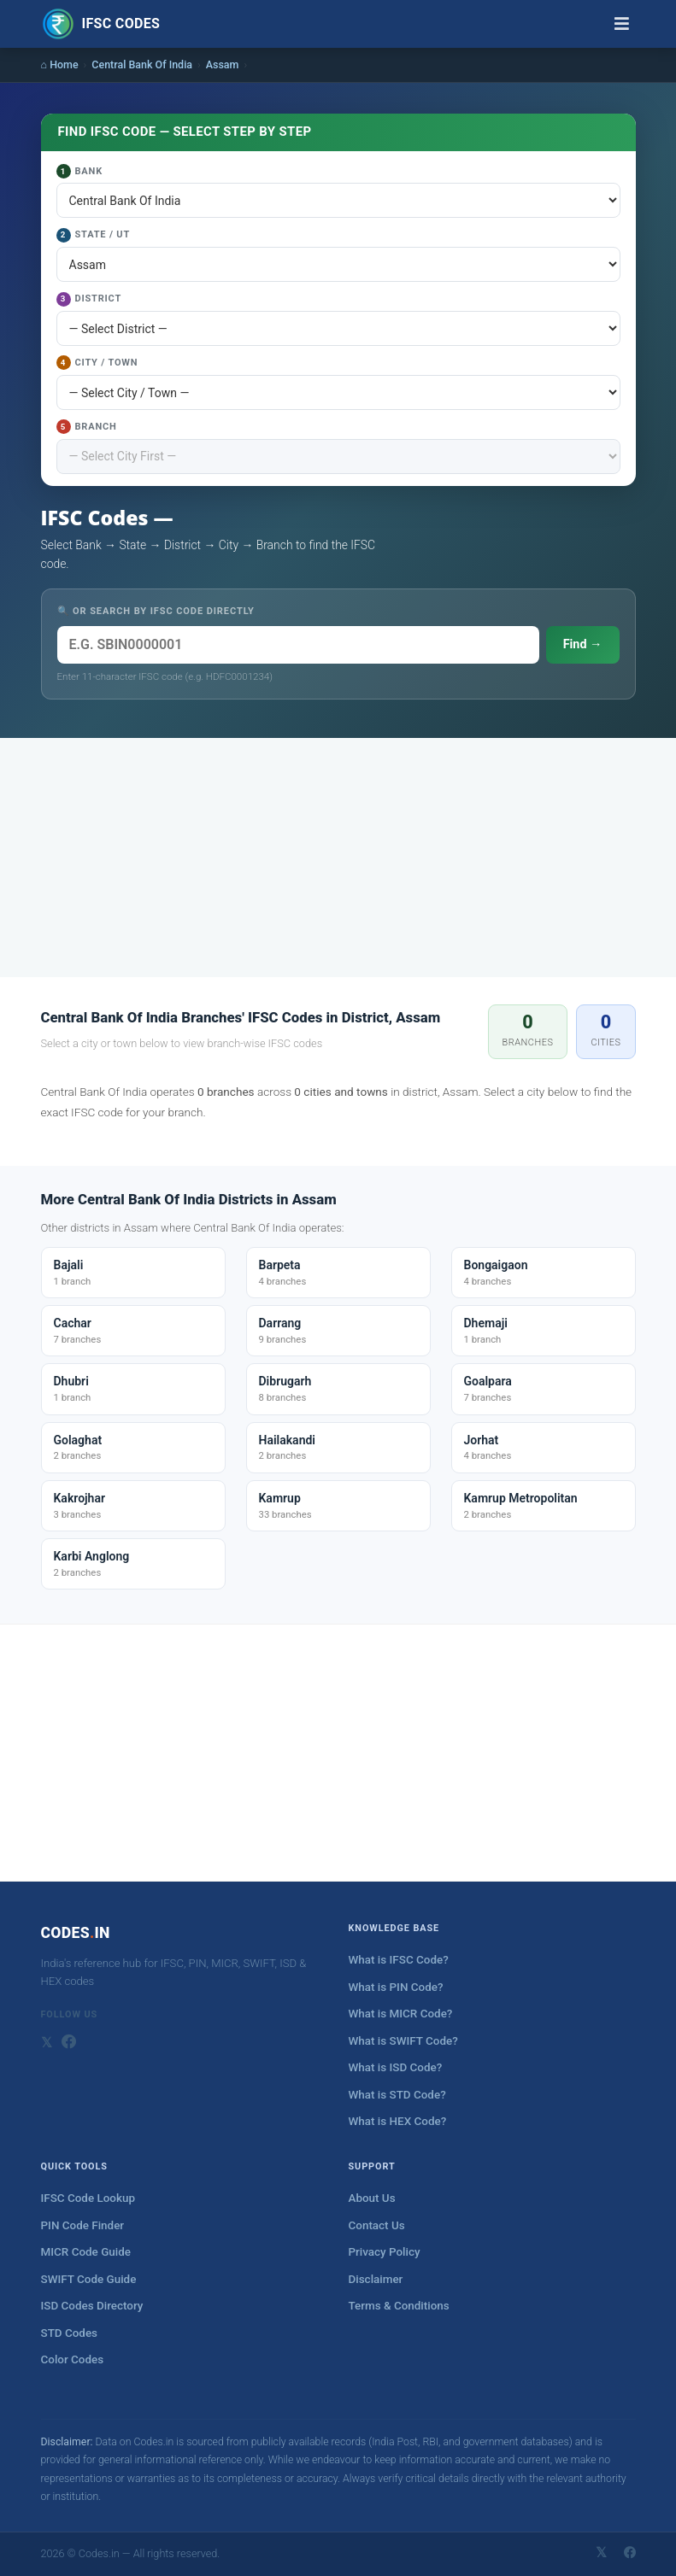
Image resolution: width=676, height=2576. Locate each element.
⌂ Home (60, 64)
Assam (222, 64)
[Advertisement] (338, 857)
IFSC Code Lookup (88, 2198)
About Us (372, 2198)
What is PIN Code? (396, 1987)
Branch (86, 426)
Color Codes (72, 2359)
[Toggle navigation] (622, 24)
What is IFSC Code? (399, 1959)
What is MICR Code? (401, 2013)
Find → (583, 644)
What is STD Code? (397, 2094)
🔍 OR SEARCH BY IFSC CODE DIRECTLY (156, 611)
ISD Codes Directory (92, 2305)
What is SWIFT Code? (403, 2040)
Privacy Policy (384, 2251)
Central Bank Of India (141, 64)
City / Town (97, 362)
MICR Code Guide (86, 2251)
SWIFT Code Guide (89, 2279)
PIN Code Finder (83, 2225)
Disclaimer (376, 2279)
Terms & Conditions (399, 2305)
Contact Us (377, 2225)
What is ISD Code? (396, 2067)
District (89, 299)
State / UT (93, 235)
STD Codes (69, 2333)
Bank (79, 171)
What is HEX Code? (398, 2121)
